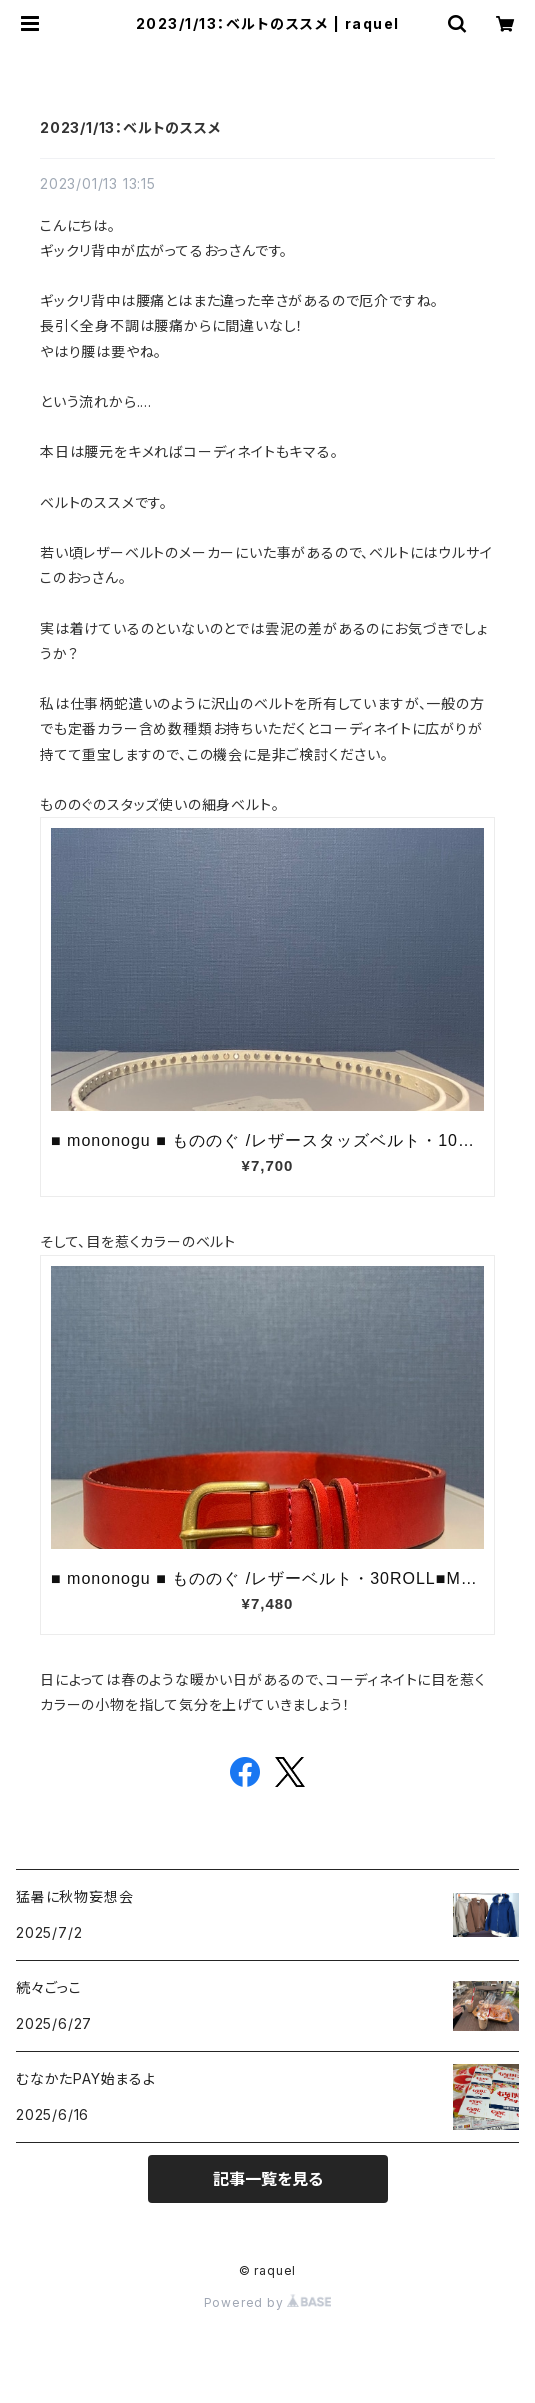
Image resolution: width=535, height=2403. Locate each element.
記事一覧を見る (268, 2179)
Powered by (268, 2302)
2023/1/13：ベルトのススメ (130, 127)
